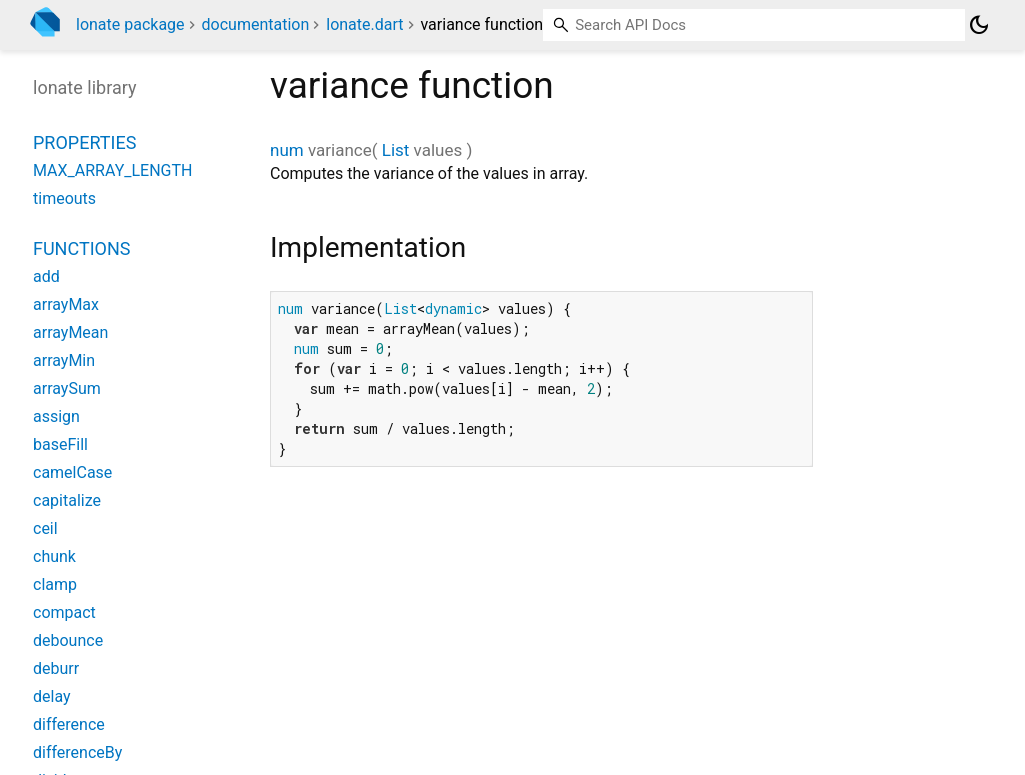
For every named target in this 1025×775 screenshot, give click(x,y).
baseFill (60, 444)
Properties (84, 142)
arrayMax (66, 304)
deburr (56, 668)
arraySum (67, 388)
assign (56, 416)
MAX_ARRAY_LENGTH (112, 170)
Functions (81, 248)
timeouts (64, 198)
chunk (54, 556)
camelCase (72, 472)
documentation (256, 24)
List (396, 150)
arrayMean (70, 332)
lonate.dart (364, 24)
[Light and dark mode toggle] (979, 25)
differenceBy (77, 752)
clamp (55, 584)
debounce (68, 640)
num (287, 150)
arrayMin (64, 360)
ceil (45, 528)
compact (64, 612)
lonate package (130, 24)
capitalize (67, 500)
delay (52, 696)
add (46, 276)
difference (69, 724)
